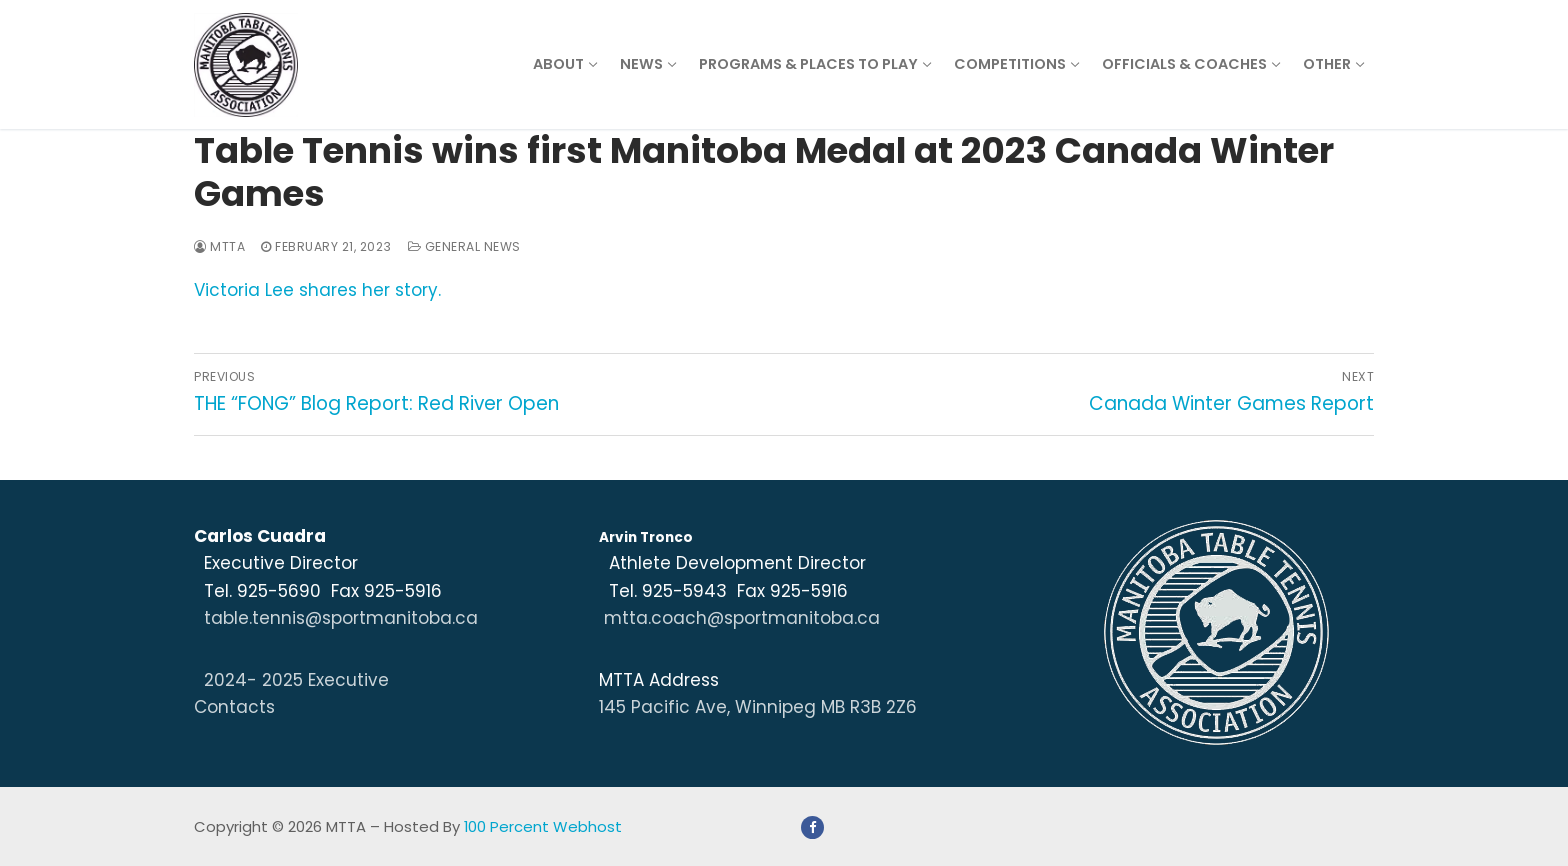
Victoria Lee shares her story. (317, 290)
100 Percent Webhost (543, 826)
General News (464, 246)
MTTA (219, 246)
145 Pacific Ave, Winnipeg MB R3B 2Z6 (758, 707)
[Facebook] (812, 827)
